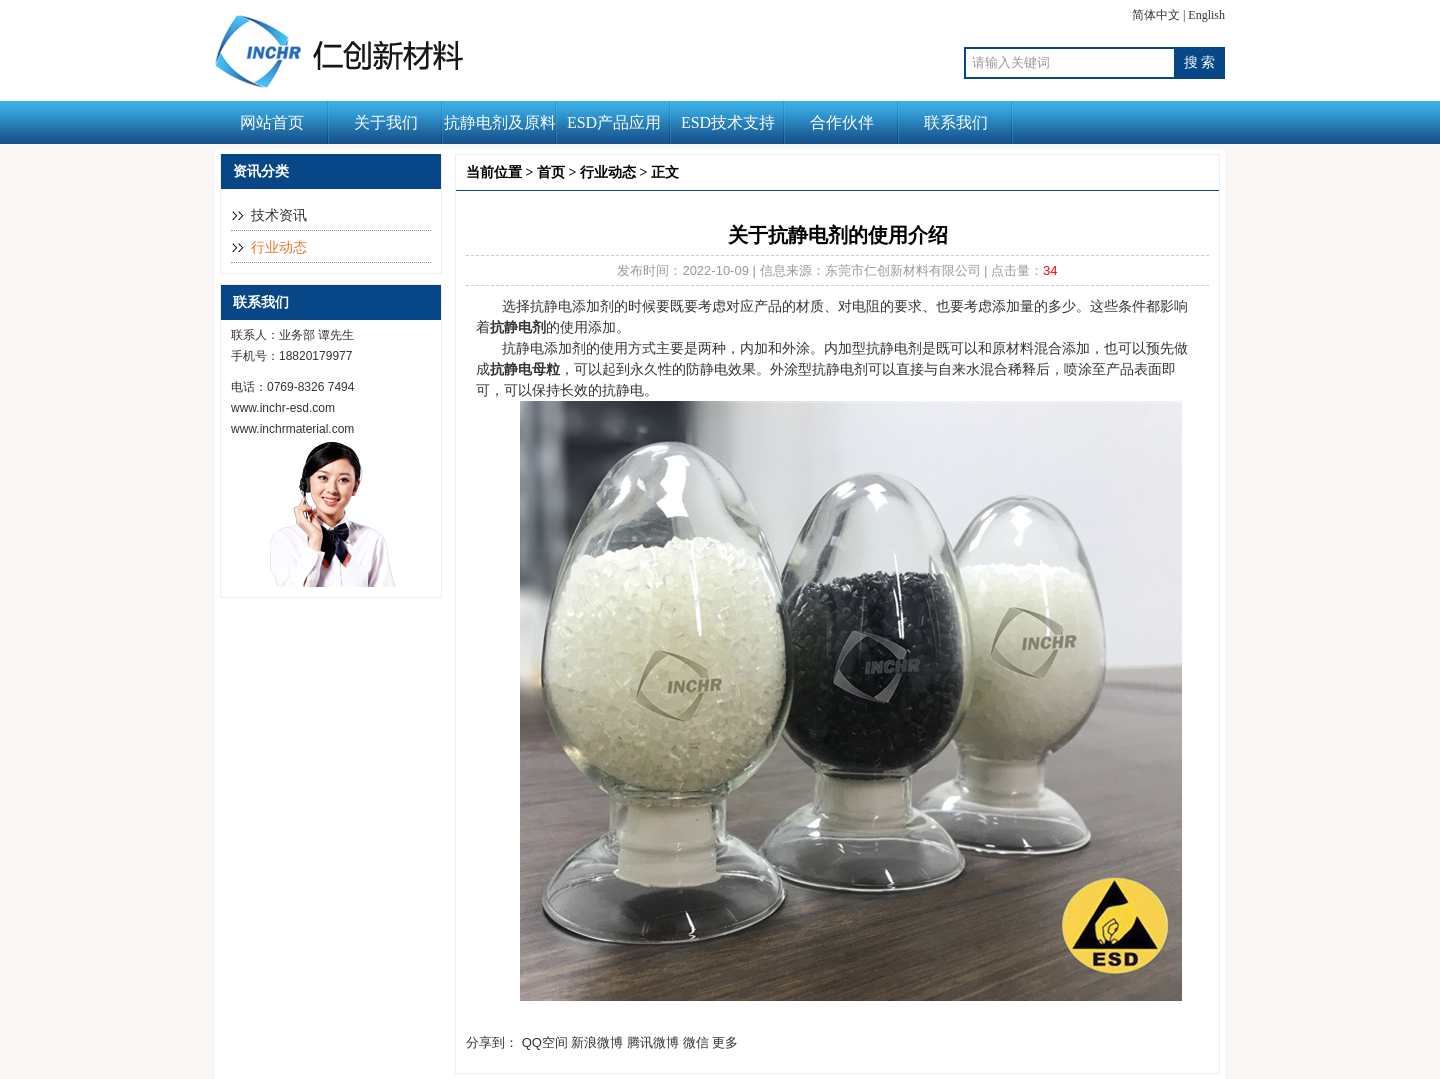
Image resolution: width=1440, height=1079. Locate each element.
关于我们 (386, 122)
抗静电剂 (518, 327)
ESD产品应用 (614, 122)
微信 (696, 1042)
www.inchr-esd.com (283, 408)
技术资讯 (279, 215)
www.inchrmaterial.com (292, 429)
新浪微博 (597, 1042)
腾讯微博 (653, 1042)
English (1206, 15)
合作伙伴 (842, 122)
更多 (725, 1042)
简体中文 (1156, 15)
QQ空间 (545, 1042)
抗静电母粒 (525, 369)
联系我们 (956, 122)
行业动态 (279, 247)
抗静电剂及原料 (500, 122)
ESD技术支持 (728, 122)
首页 (551, 172)
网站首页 (272, 122)
